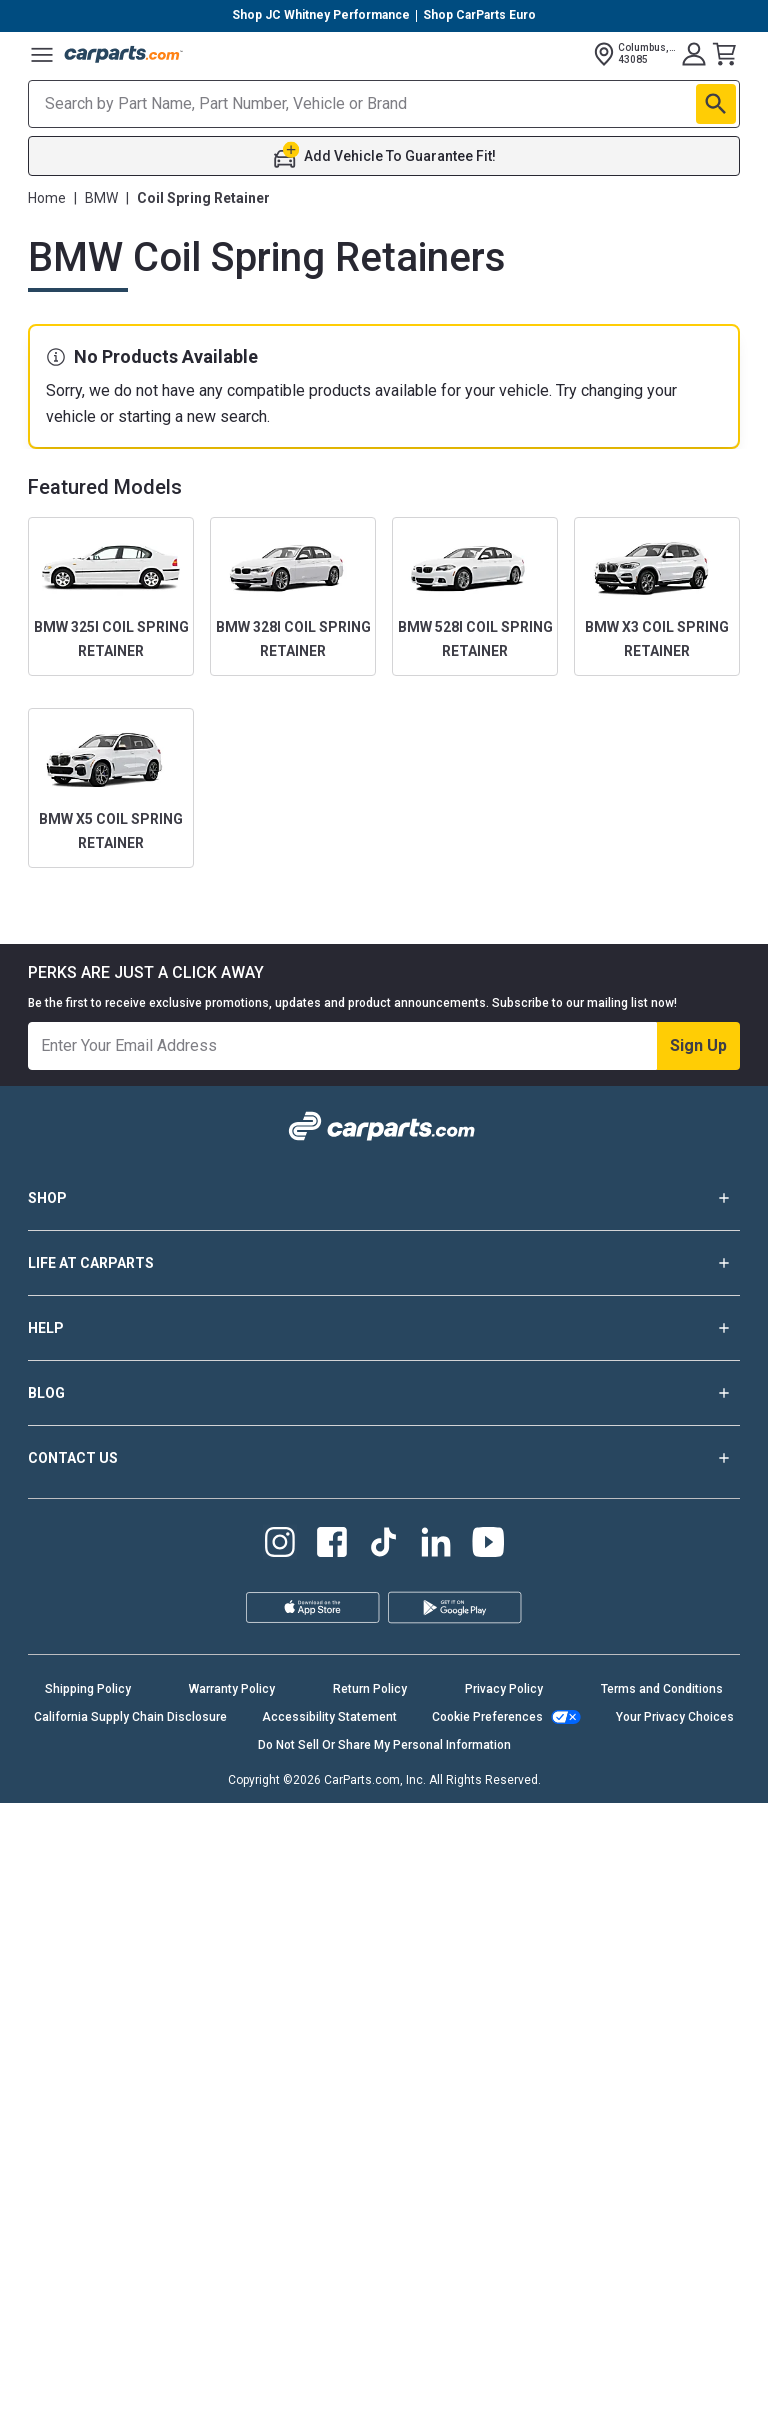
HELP (384, 1328)
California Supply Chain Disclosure (130, 1717)
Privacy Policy (504, 1689)
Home (47, 198)
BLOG (384, 1393)
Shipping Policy (88, 1689)
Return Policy (370, 1689)
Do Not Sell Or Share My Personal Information (384, 1745)
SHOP (384, 1198)
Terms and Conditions (662, 1689)
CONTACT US (384, 1458)
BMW (101, 198)
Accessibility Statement (329, 1717)
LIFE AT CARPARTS (384, 1263)
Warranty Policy (232, 1689)
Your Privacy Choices (675, 1717)
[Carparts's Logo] (124, 54)
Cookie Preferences (487, 1717)
